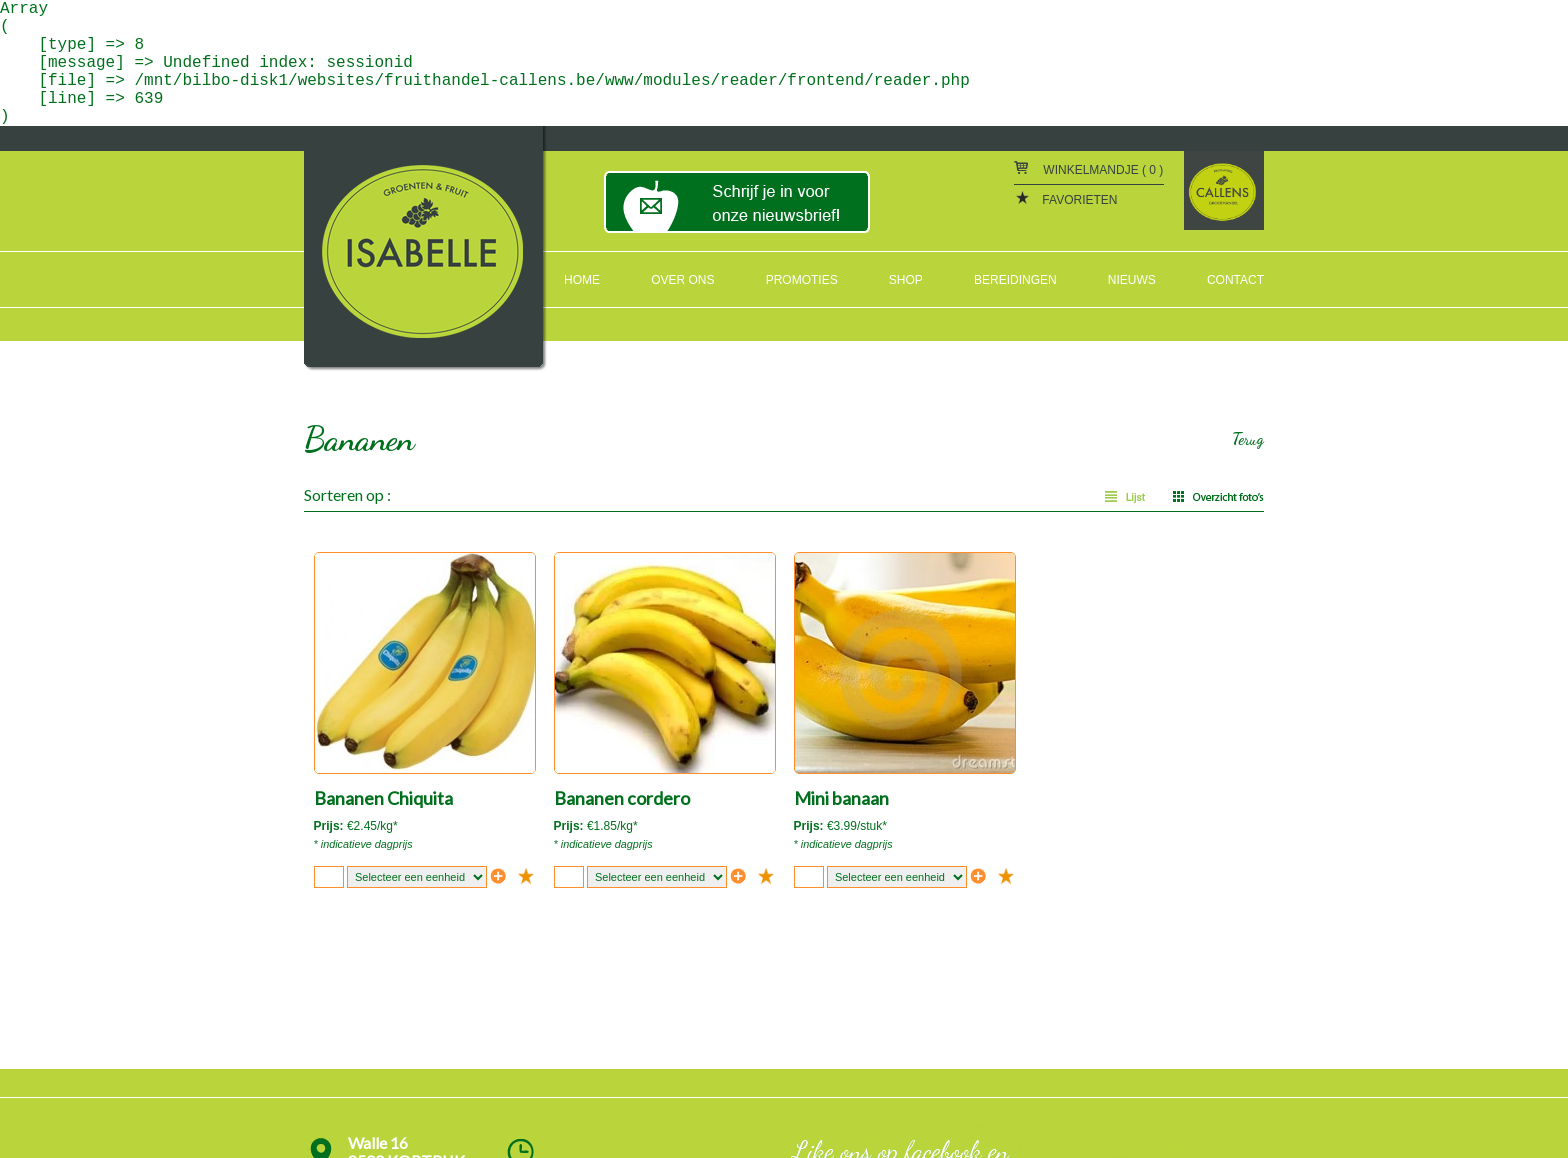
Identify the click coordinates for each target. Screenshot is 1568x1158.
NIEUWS (1132, 280)
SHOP (906, 280)
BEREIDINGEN (1015, 280)
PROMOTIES (802, 280)
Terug (1248, 438)
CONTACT (1235, 280)
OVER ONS (682, 280)
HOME (582, 280)
